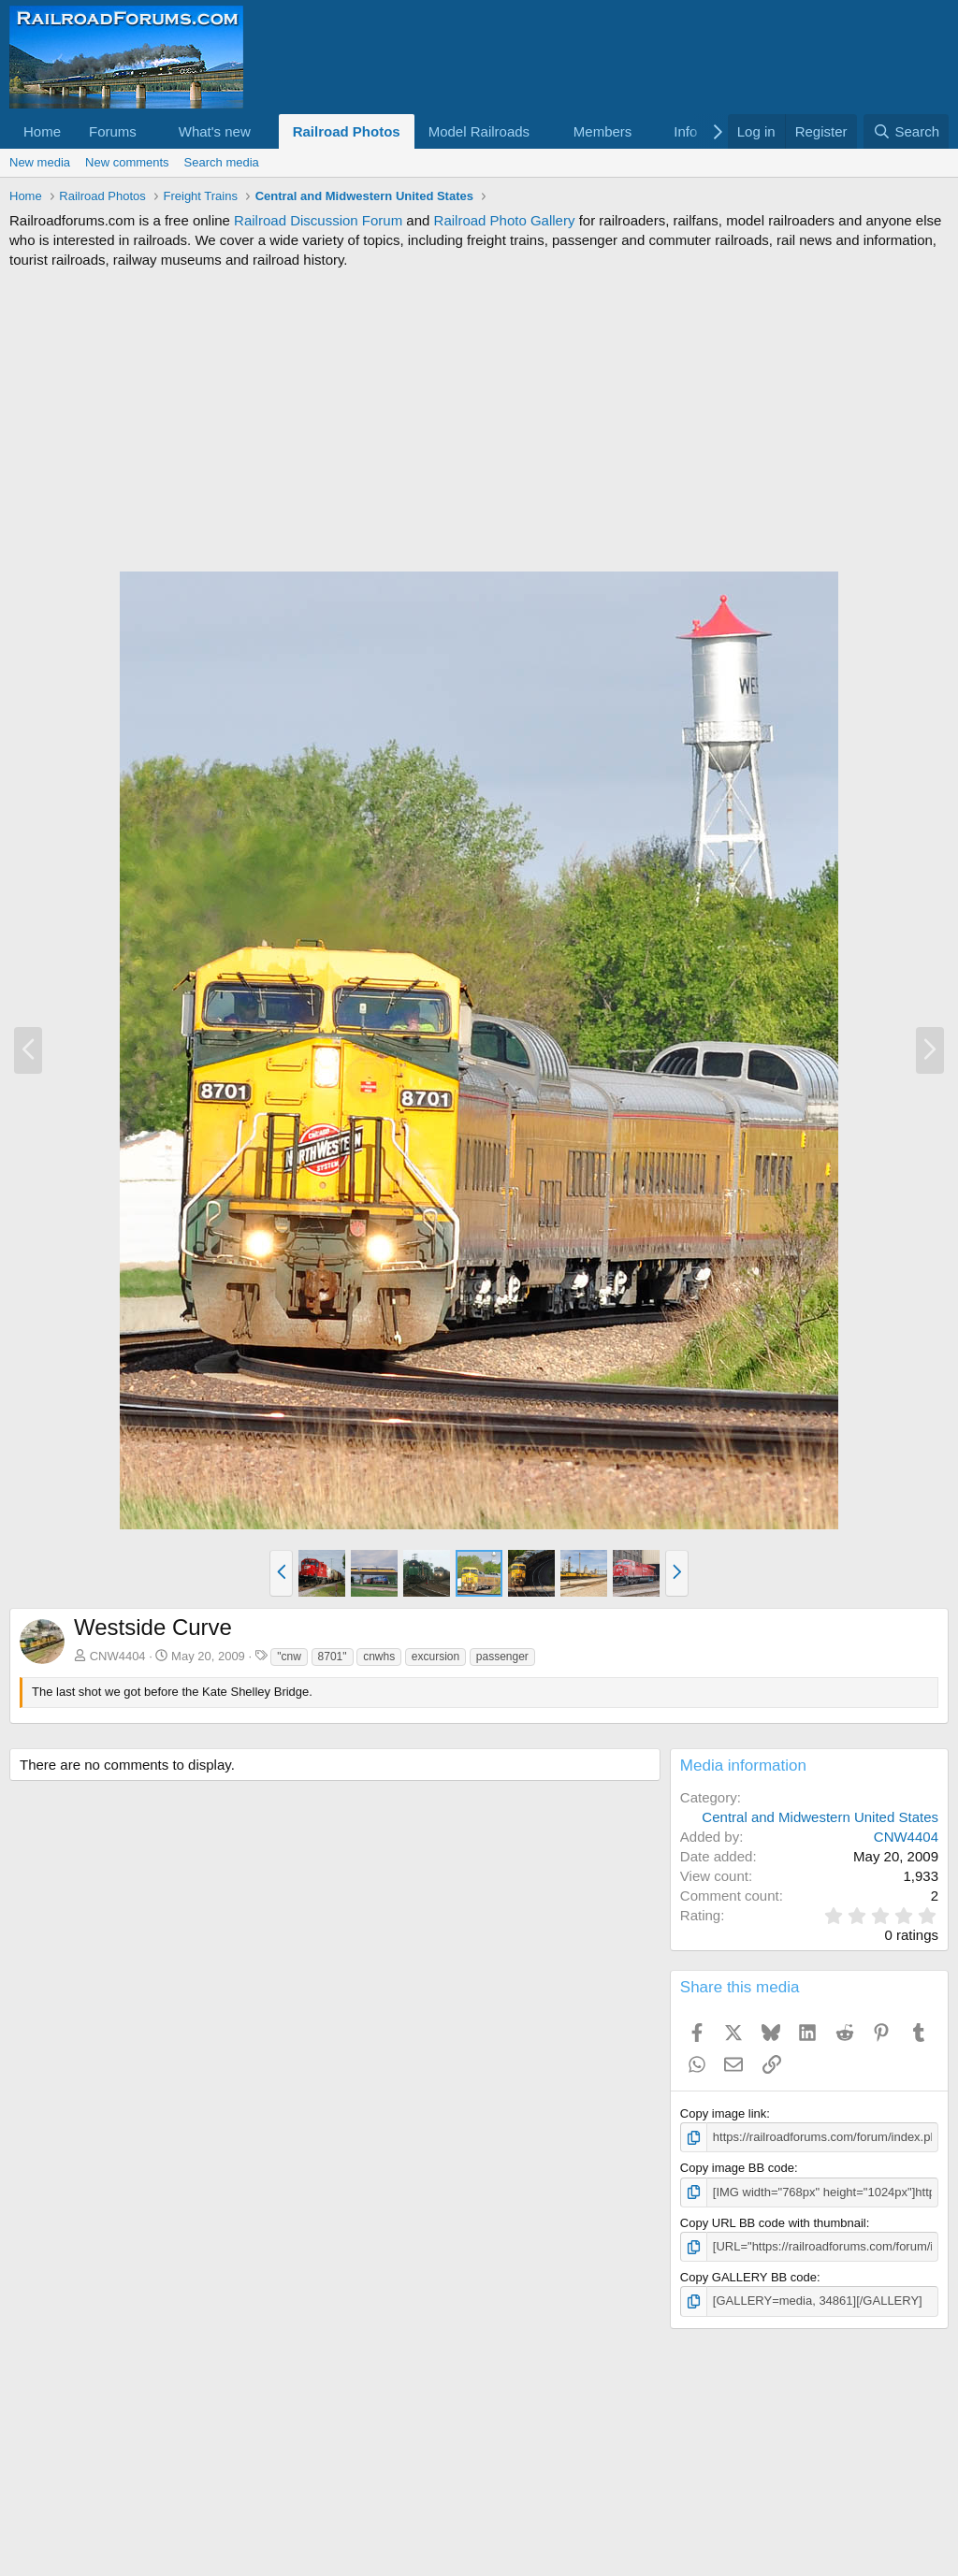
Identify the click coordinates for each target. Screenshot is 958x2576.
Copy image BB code (737, 2168)
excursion (435, 1656)
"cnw (289, 1656)
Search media (221, 162)
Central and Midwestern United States (820, 1817)
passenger (502, 1656)
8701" (332, 1656)
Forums (113, 131)
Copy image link (723, 2113)
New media (39, 162)
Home (42, 131)
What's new (215, 131)
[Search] (906, 131)
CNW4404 (118, 1656)
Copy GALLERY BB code (748, 2277)
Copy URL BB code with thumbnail (773, 2223)
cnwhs (379, 1656)
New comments (127, 162)
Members (602, 131)
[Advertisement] (479, 420)
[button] (151, 131)
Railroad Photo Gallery (504, 220)
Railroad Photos (346, 131)
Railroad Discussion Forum (318, 220)
